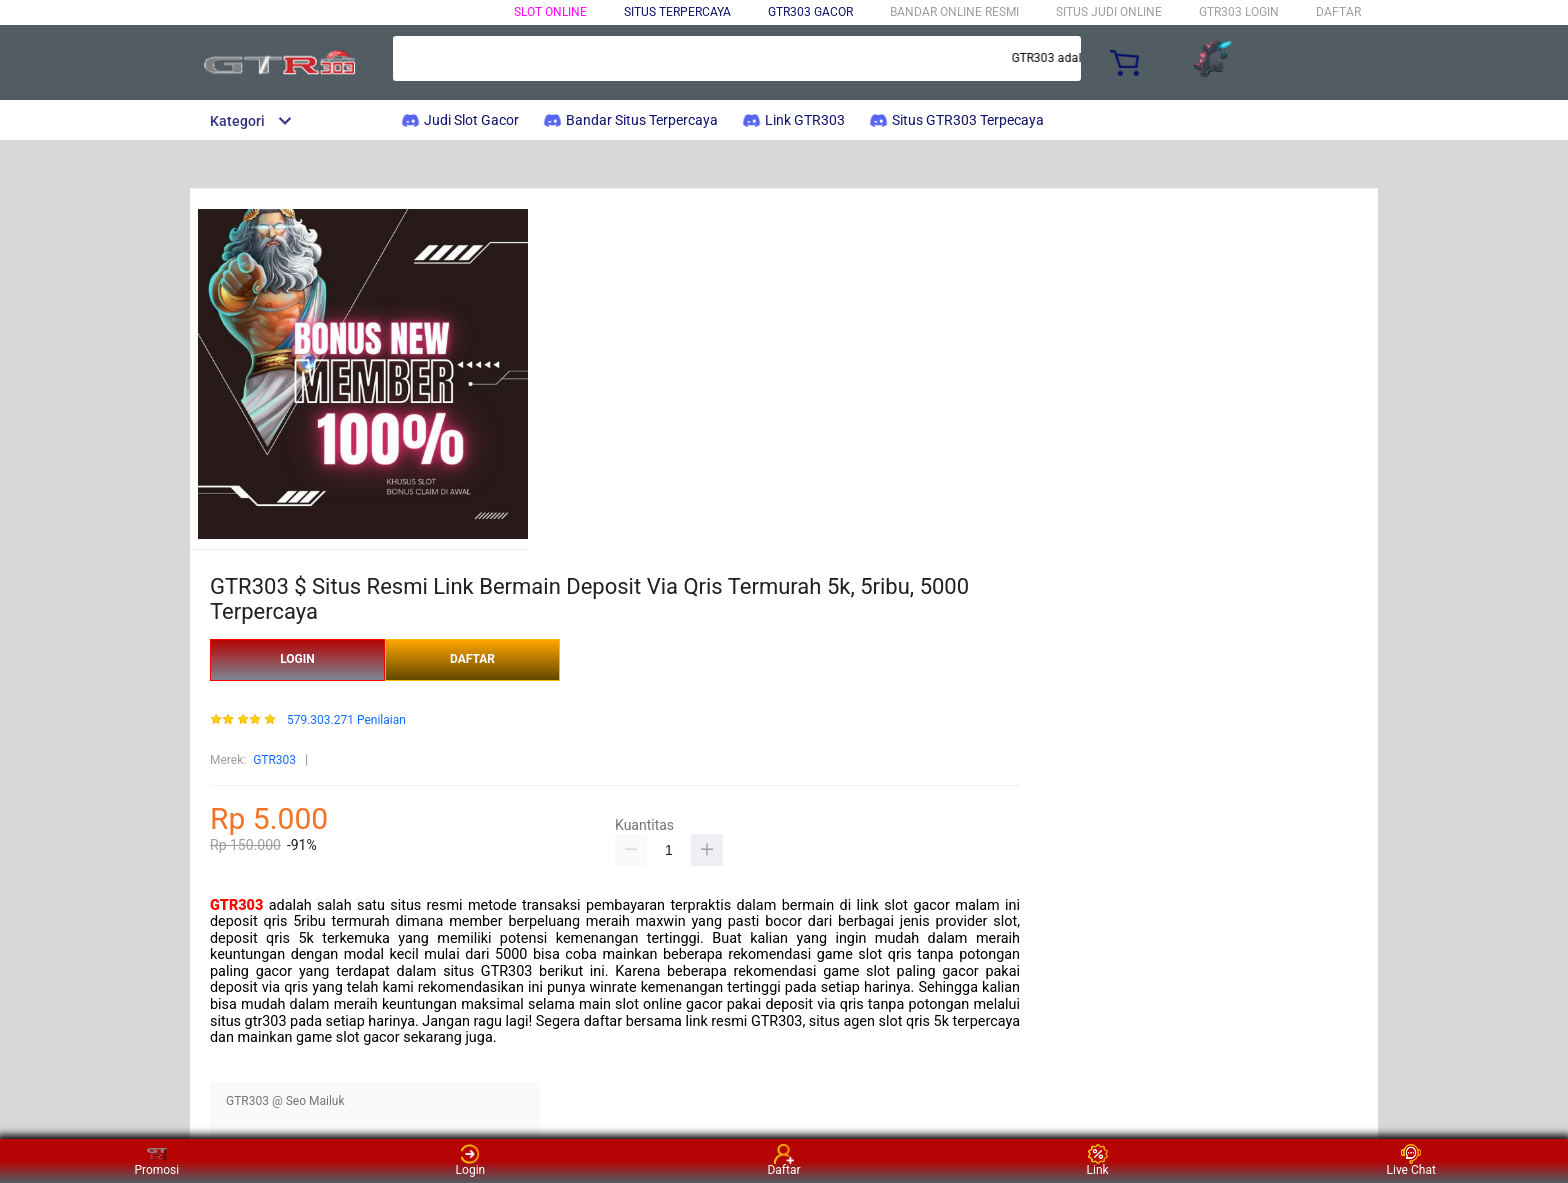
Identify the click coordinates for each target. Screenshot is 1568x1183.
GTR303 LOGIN (1239, 12)
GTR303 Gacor (810, 12)
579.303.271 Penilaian (346, 720)
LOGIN (297, 659)
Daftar (783, 1160)
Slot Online (550, 12)
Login (471, 1160)
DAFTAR (1338, 12)
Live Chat (1411, 1160)
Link (1098, 1160)
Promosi (156, 1160)
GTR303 (274, 760)
